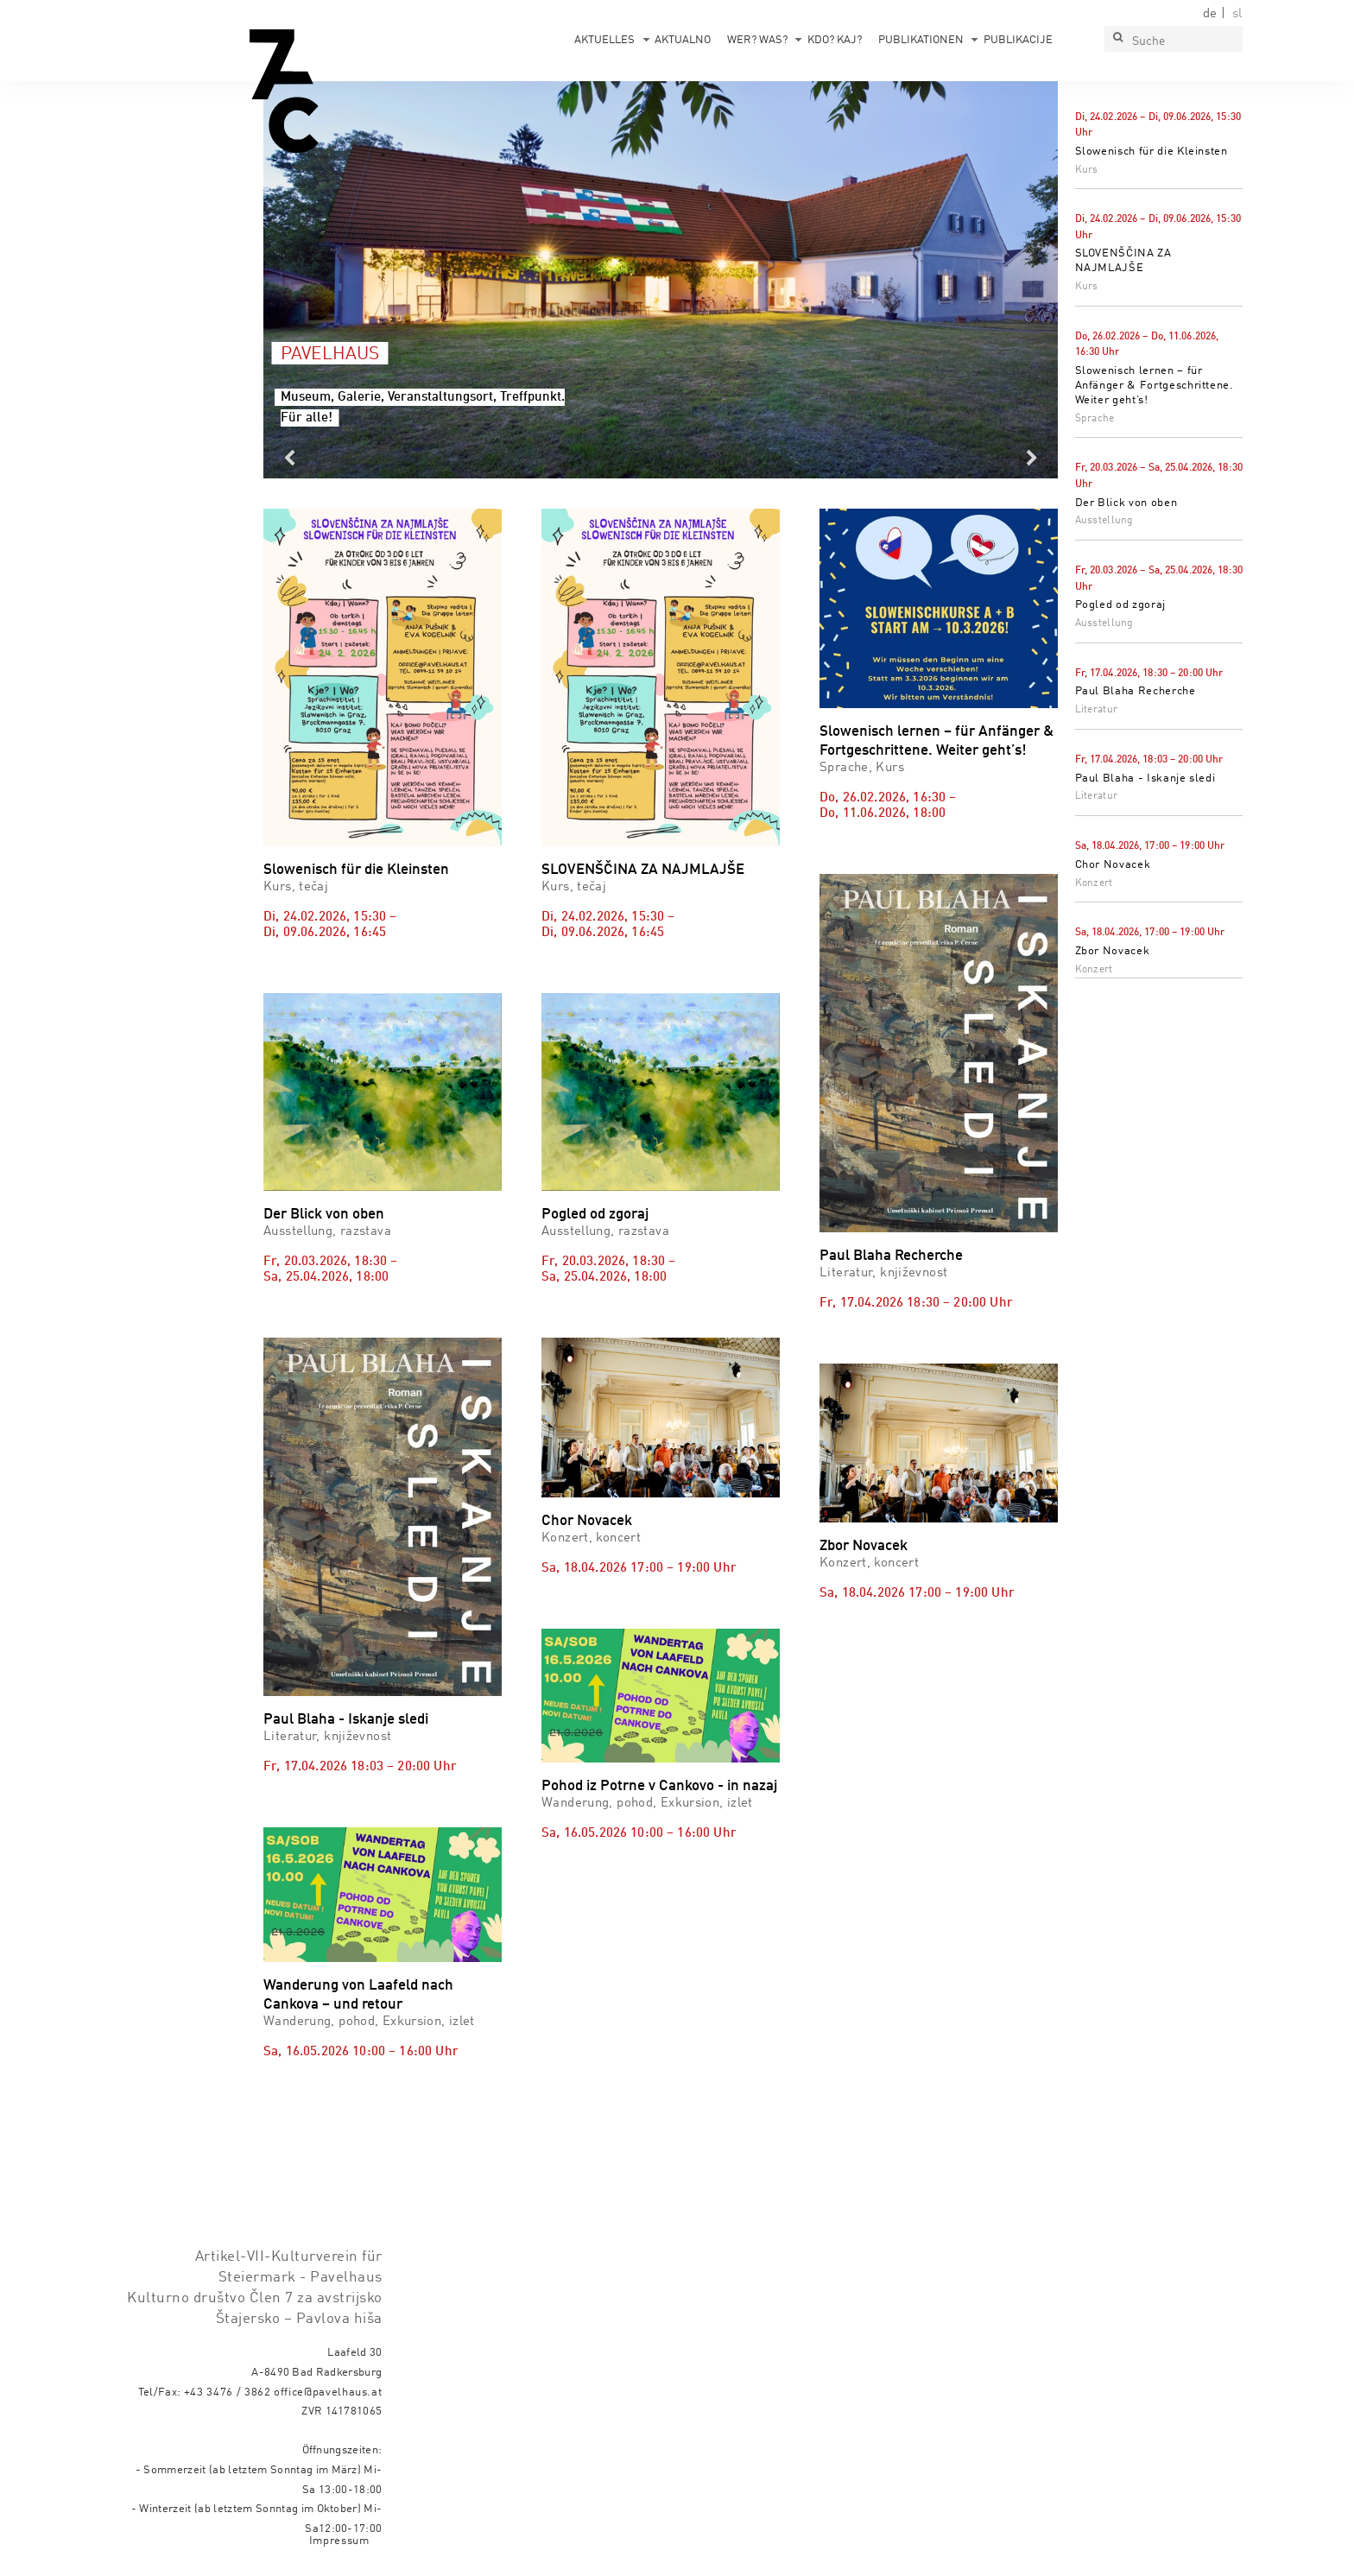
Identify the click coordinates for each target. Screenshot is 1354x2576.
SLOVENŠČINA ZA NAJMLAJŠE (642, 870)
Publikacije (1018, 40)
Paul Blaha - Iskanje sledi (1145, 778)
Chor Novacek (1113, 864)
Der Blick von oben (1126, 503)
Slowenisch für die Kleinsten (1151, 151)
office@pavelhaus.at (328, 2392)
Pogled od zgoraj (1120, 605)
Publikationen (921, 40)
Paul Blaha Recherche (1135, 691)
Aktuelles (604, 40)
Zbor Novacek (1112, 951)
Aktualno (683, 40)
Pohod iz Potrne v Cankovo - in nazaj (659, 1786)
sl (1237, 14)
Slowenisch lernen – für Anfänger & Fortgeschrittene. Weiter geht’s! (1154, 385)
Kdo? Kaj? (834, 40)
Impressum (339, 2541)
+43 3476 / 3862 (227, 2392)
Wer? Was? (757, 40)
